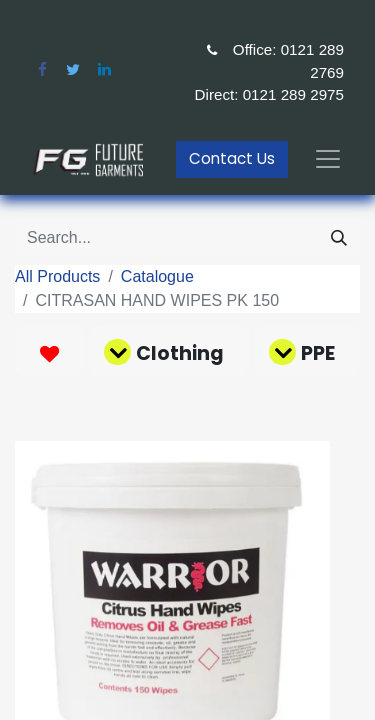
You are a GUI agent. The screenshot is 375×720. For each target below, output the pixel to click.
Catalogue (157, 276)
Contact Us (232, 158)
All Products (57, 276)
